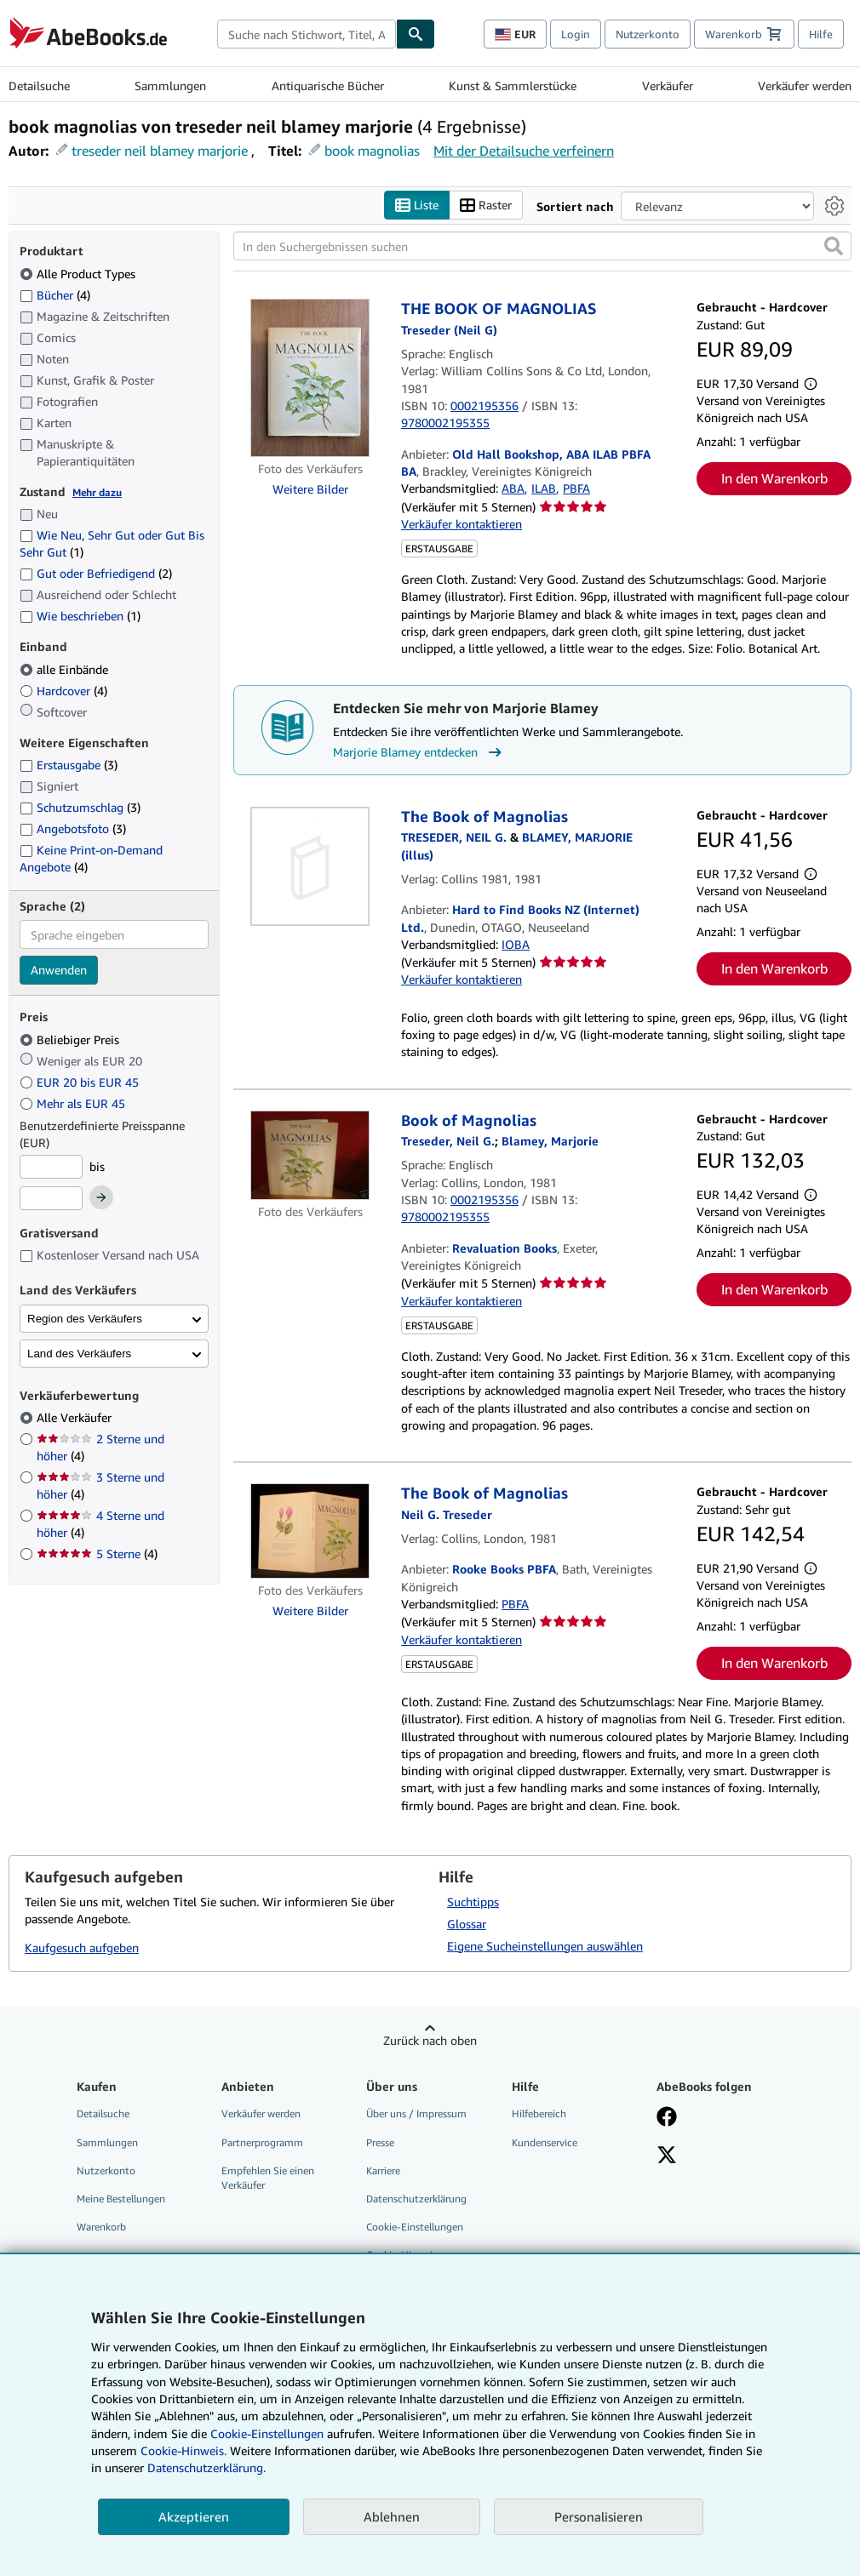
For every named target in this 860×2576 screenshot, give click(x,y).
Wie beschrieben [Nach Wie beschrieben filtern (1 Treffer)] (80, 616)
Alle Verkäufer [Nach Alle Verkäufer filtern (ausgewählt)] (76, 1418)
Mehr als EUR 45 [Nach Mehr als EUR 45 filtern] (74, 1103)
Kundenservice (544, 2142)
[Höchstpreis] (51, 1199)
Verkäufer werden (804, 85)
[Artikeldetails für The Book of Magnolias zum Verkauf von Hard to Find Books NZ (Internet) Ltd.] (310, 866)
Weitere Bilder (310, 490)
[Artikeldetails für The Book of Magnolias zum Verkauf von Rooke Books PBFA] (310, 1531)
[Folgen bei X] (666, 2156)
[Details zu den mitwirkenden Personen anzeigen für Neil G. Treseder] (446, 1514)
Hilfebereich (539, 2114)
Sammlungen (170, 85)
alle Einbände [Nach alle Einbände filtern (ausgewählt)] (66, 669)
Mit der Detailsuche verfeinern (523, 150)
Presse (380, 2142)
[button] (833, 246)
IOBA (516, 944)
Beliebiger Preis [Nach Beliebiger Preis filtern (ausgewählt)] (71, 1039)
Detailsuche (39, 85)
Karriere (383, 2170)
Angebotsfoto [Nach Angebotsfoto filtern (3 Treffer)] (73, 828)
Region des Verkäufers (84, 1318)
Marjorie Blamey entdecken (419, 752)
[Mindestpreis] (51, 1167)
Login (575, 34)
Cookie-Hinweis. (183, 2450)
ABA (513, 489)
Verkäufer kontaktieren (461, 524)
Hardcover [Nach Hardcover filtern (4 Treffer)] (63, 690)
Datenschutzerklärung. (206, 2467)
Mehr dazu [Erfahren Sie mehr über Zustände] (97, 492)
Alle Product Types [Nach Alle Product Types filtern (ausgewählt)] (79, 273)
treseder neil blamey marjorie (160, 150)
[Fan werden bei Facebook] (666, 2119)
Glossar (466, 1923)
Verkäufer (667, 85)
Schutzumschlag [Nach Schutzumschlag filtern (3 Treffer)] (80, 808)
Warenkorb (101, 2226)
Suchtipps (473, 1901)
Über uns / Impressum (416, 2114)
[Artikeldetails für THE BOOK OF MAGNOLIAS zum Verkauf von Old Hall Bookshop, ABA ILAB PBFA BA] (310, 379)
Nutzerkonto (647, 34)
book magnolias (372, 150)
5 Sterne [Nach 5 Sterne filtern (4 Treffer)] (97, 1554)
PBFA (576, 489)
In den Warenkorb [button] (774, 479)
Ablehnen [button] (392, 2516)
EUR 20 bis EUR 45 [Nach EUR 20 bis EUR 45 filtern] (81, 1082)
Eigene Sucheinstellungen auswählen (545, 1946)
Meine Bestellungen (121, 2198)
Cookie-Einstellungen (267, 2433)
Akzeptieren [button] (193, 2516)
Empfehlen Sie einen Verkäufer (267, 2177)
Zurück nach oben (430, 2040)
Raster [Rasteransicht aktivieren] (486, 205)
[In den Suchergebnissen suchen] (542, 246)
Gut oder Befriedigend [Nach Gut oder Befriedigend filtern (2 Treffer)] (96, 574)
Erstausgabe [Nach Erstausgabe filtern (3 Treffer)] (69, 765)
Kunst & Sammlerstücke (512, 85)
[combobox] (306, 34)
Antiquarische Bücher (328, 85)
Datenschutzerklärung (416, 2198)
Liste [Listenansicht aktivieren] (417, 205)
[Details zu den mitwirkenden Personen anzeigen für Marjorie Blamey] (550, 1141)
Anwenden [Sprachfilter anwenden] (59, 970)
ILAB (543, 489)
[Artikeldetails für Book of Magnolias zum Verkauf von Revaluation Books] (310, 1156)
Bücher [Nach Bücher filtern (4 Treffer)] (55, 294)
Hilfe (821, 34)
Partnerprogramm (262, 2142)
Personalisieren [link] (598, 2516)
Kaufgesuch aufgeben (82, 1948)
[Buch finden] (415, 34)
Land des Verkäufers (79, 1353)
